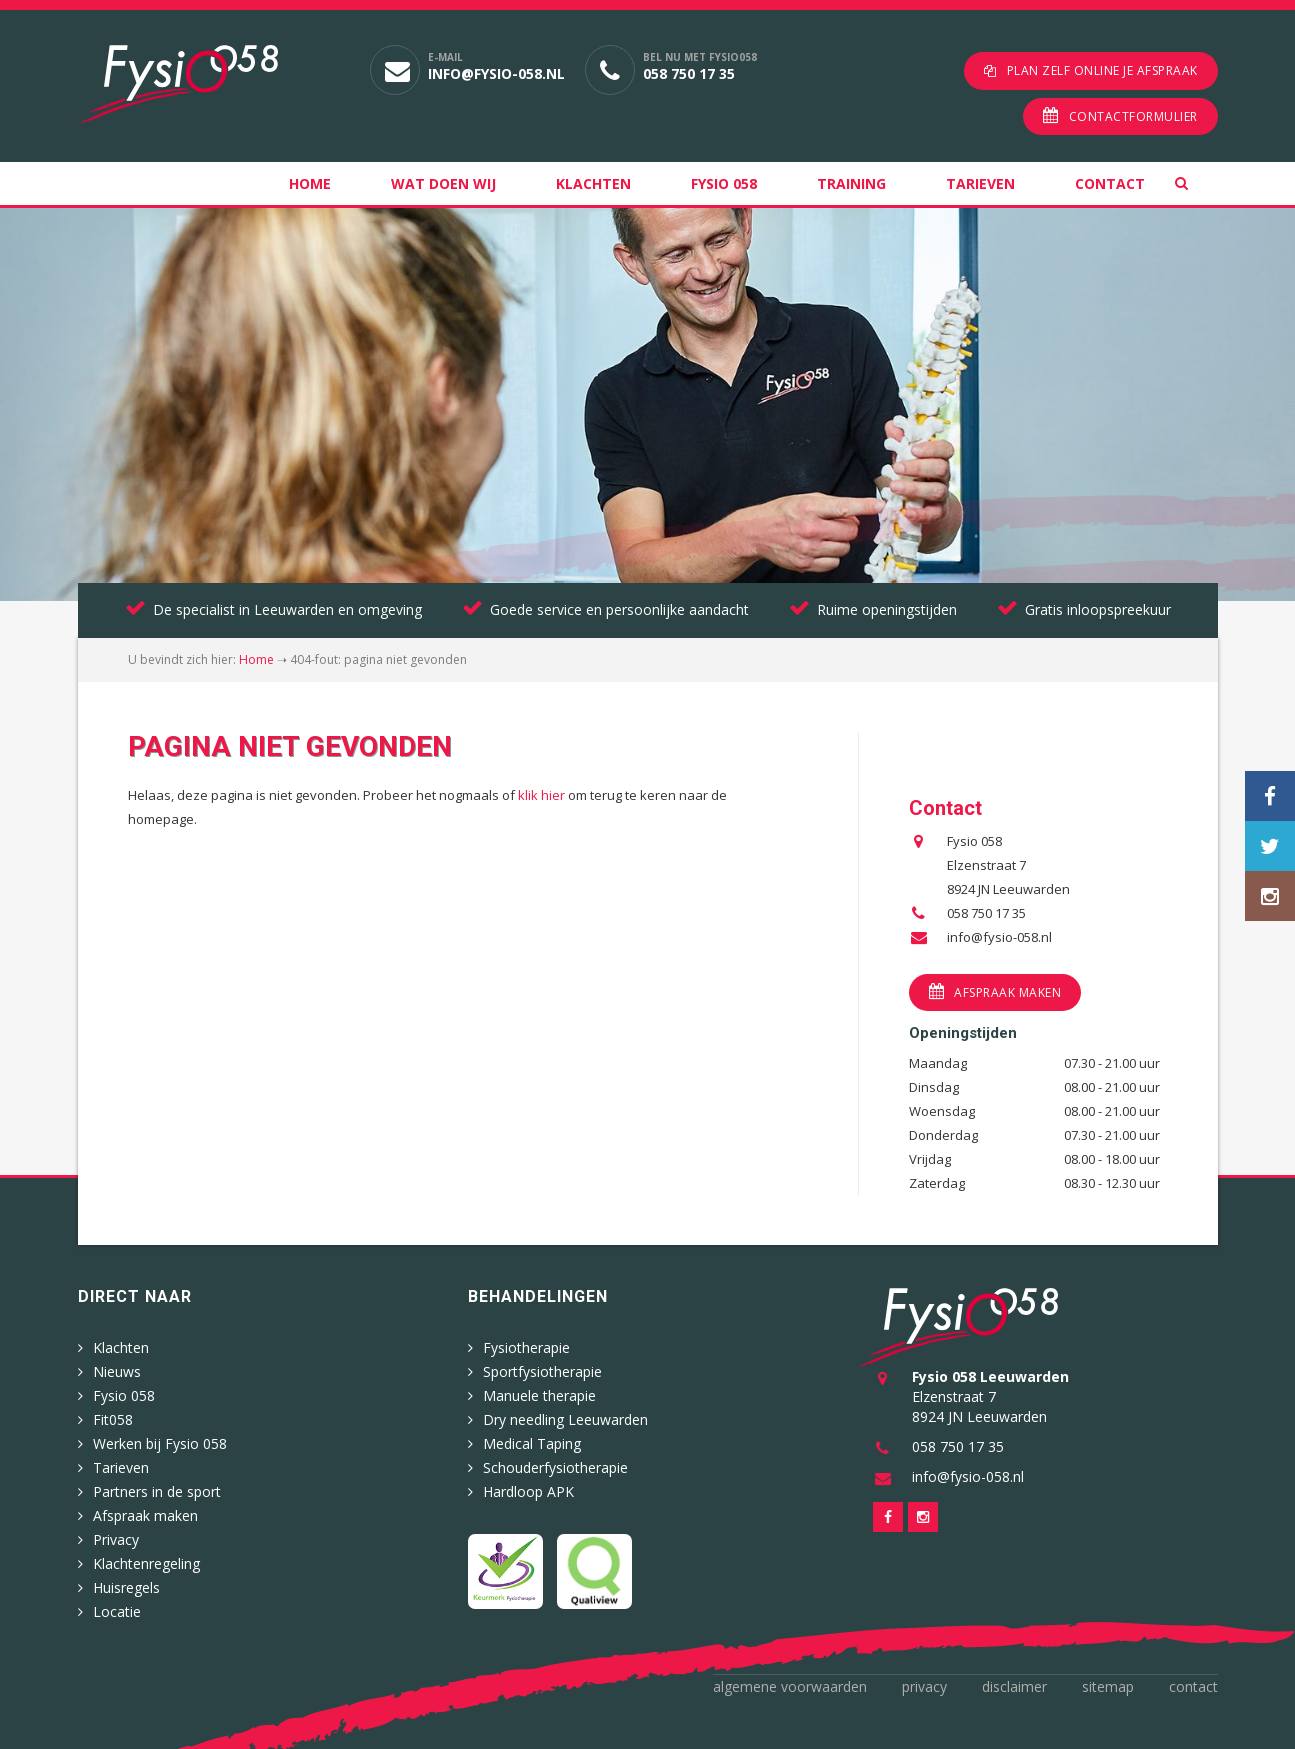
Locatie (117, 1611)
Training (851, 183)
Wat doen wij (443, 183)
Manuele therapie (539, 1395)
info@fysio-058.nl (496, 73)
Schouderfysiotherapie (555, 1467)
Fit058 (113, 1419)
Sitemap (1108, 1686)
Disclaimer (1014, 1686)
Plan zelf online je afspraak (1102, 70)
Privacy (116, 1539)
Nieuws (117, 1371)
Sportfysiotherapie (542, 1371)
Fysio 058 (724, 183)
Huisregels (126, 1587)
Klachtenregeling (146, 1563)
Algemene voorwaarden (790, 1686)
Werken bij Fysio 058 (160, 1443)
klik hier (541, 795)
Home (310, 183)
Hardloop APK (528, 1491)
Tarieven (980, 183)
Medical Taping (532, 1443)
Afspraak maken (1007, 992)
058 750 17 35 (689, 73)
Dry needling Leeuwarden (565, 1419)
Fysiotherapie (526, 1347)
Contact (1110, 183)
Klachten (593, 183)
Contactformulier (1133, 116)
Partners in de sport (157, 1491)
